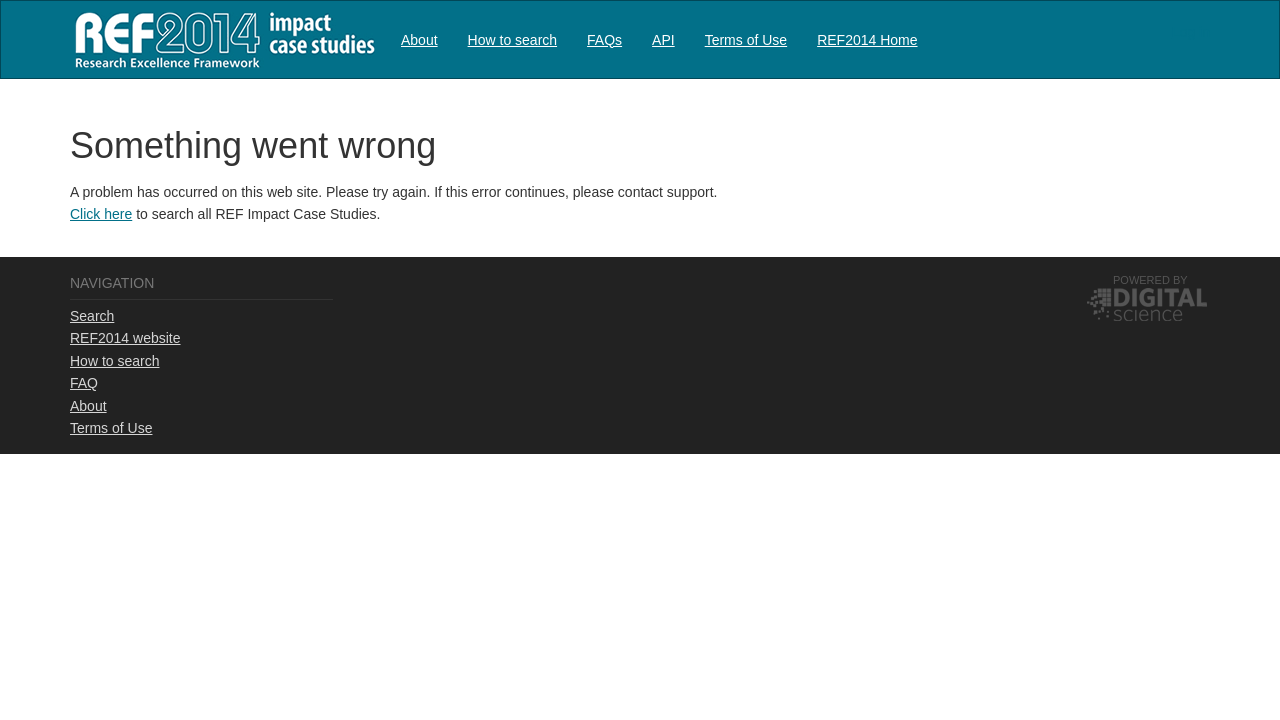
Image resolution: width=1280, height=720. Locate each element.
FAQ (84, 383)
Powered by (1150, 280)
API (663, 40)
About (419, 40)
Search (92, 316)
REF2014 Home (867, 40)
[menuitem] (419, 39)
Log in (1191, 32)
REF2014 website (125, 338)
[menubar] (659, 39)
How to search (512, 40)
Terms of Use (746, 40)
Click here (101, 214)
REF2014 (220, 39)
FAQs (604, 40)
